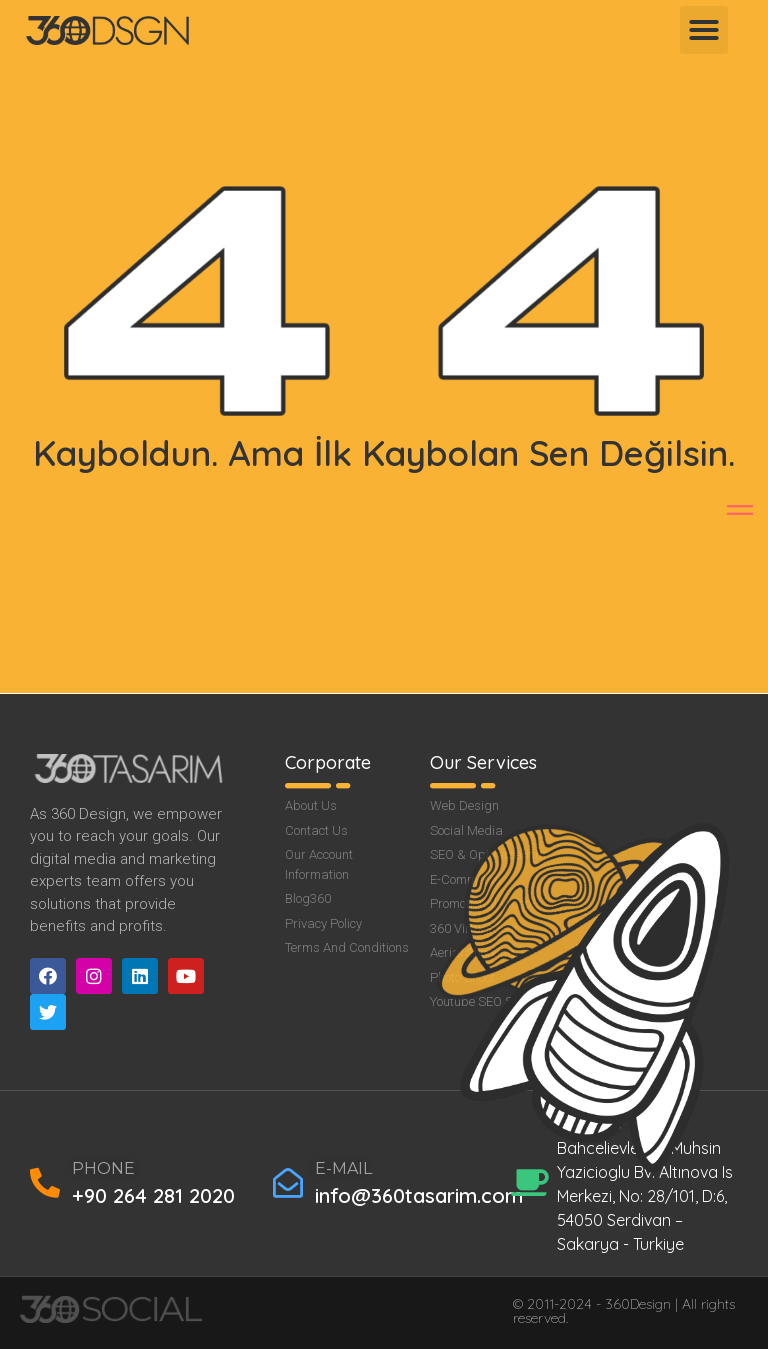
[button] (704, 30)
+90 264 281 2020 (153, 1195)
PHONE (103, 1168)
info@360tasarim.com (419, 1195)
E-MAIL (343, 1168)
